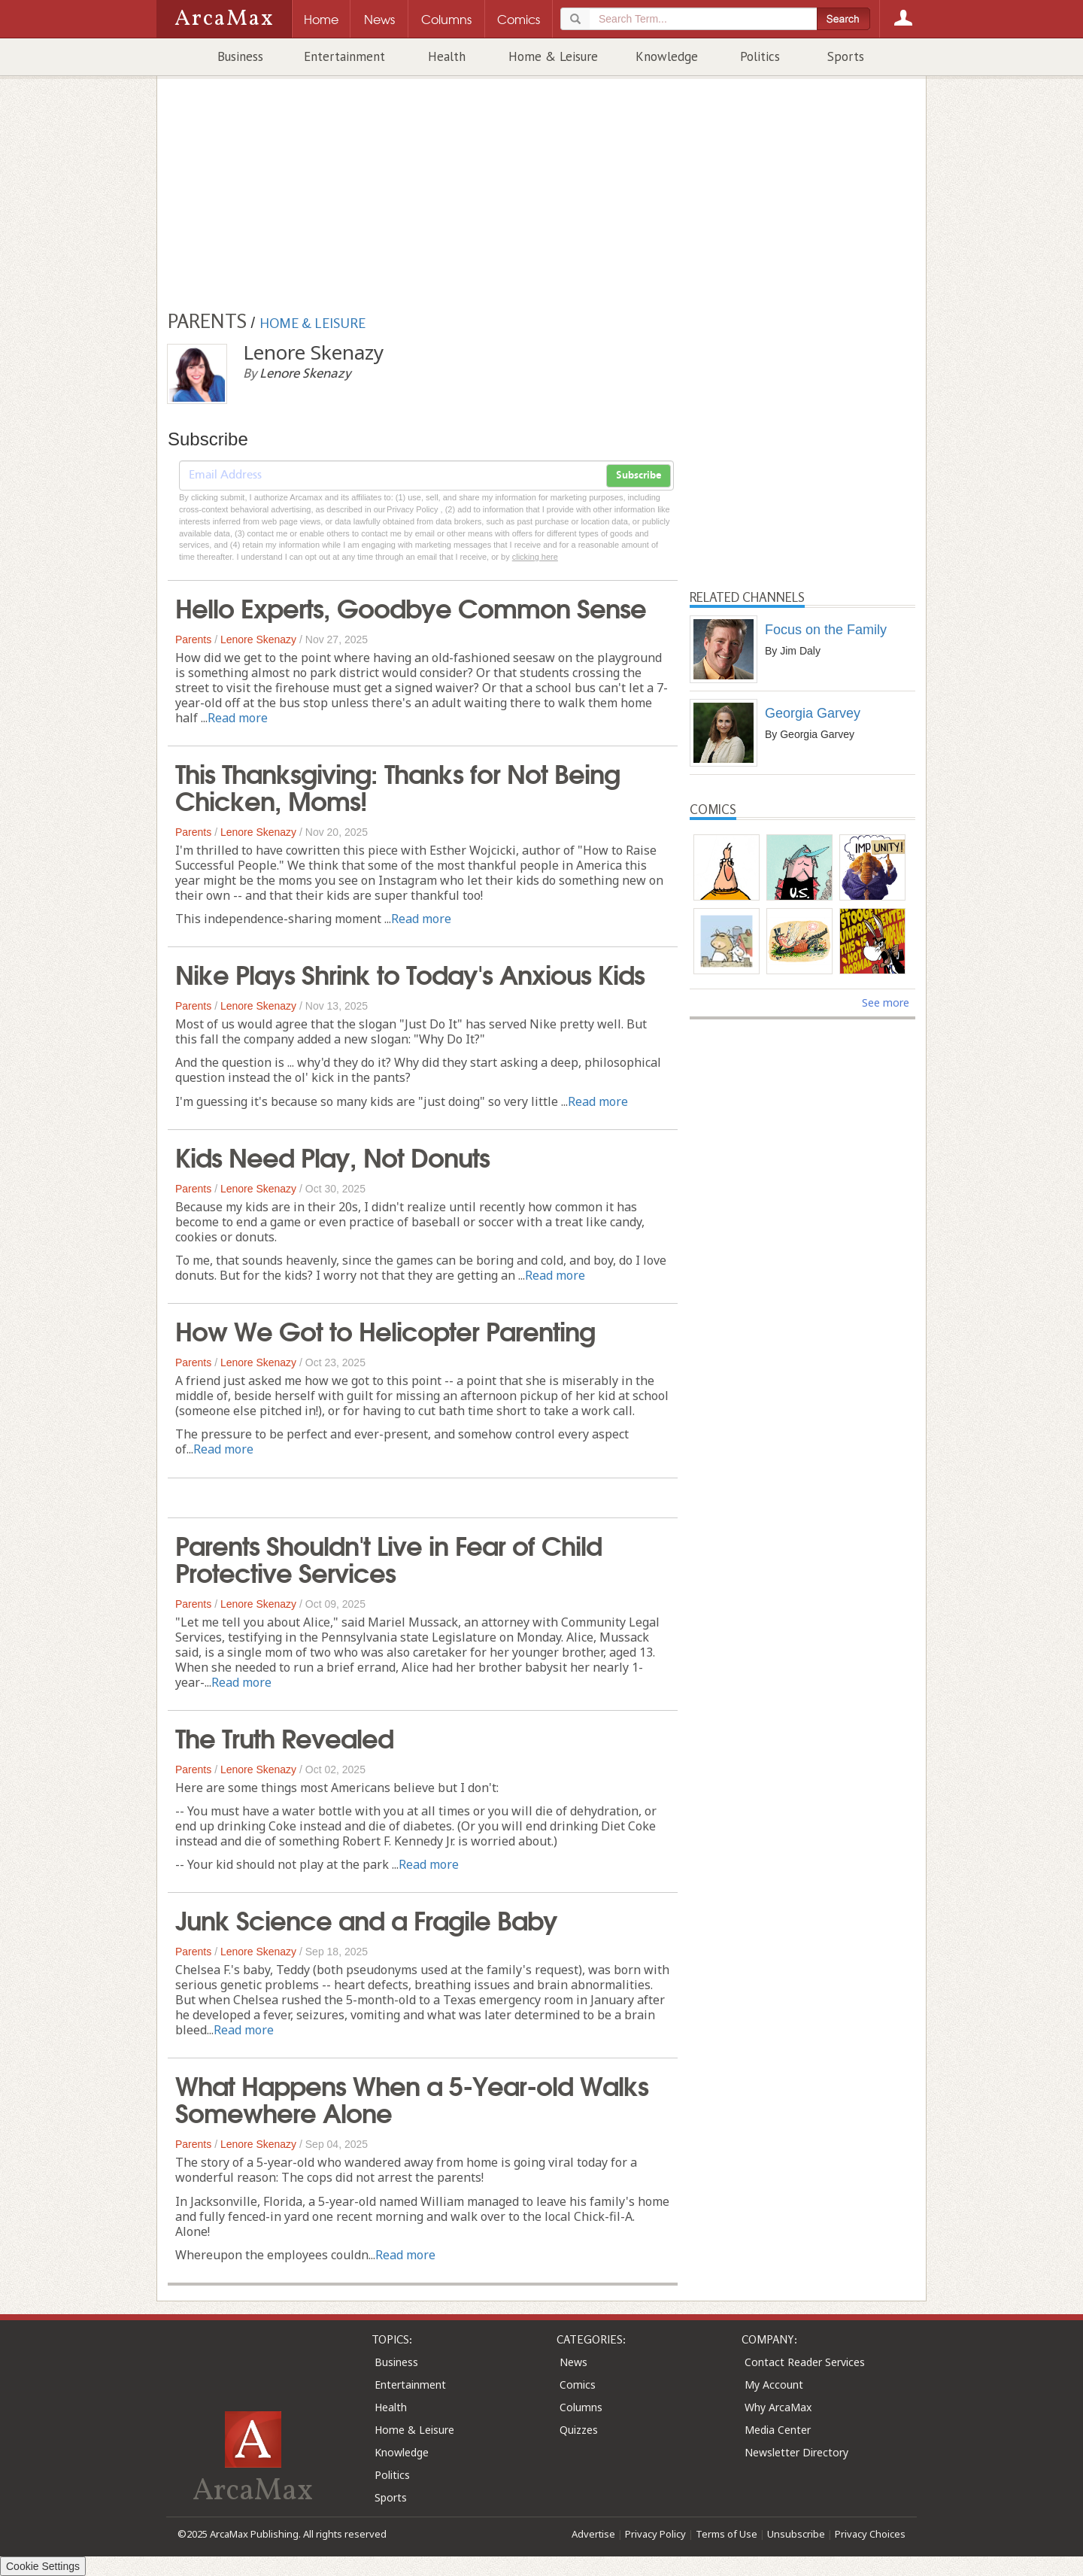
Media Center (778, 2430)
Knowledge (667, 56)
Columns (581, 2407)
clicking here (535, 556)
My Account (774, 2384)
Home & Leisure (553, 56)
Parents (193, 639)
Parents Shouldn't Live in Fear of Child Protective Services (388, 1557)
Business (240, 56)
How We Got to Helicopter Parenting (385, 1329)
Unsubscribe (796, 2534)
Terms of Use (726, 2534)
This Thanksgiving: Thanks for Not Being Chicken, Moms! (397, 785)
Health (447, 56)
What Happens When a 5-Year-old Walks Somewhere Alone (411, 2097)
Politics (760, 56)
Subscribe (638, 475)
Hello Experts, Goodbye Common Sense (410, 606)
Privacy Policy (655, 2534)
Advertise (593, 2534)
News (573, 2362)
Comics (578, 2384)
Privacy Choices (870, 2534)
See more (885, 1002)
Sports (845, 56)
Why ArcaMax (778, 2407)
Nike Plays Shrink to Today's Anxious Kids (410, 972)
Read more (238, 717)
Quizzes (579, 2430)
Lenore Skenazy (258, 639)
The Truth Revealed (284, 1736)
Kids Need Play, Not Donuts (332, 1155)
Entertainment (344, 56)
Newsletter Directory (796, 2452)
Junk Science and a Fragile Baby (366, 1918)
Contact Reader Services (805, 2362)
